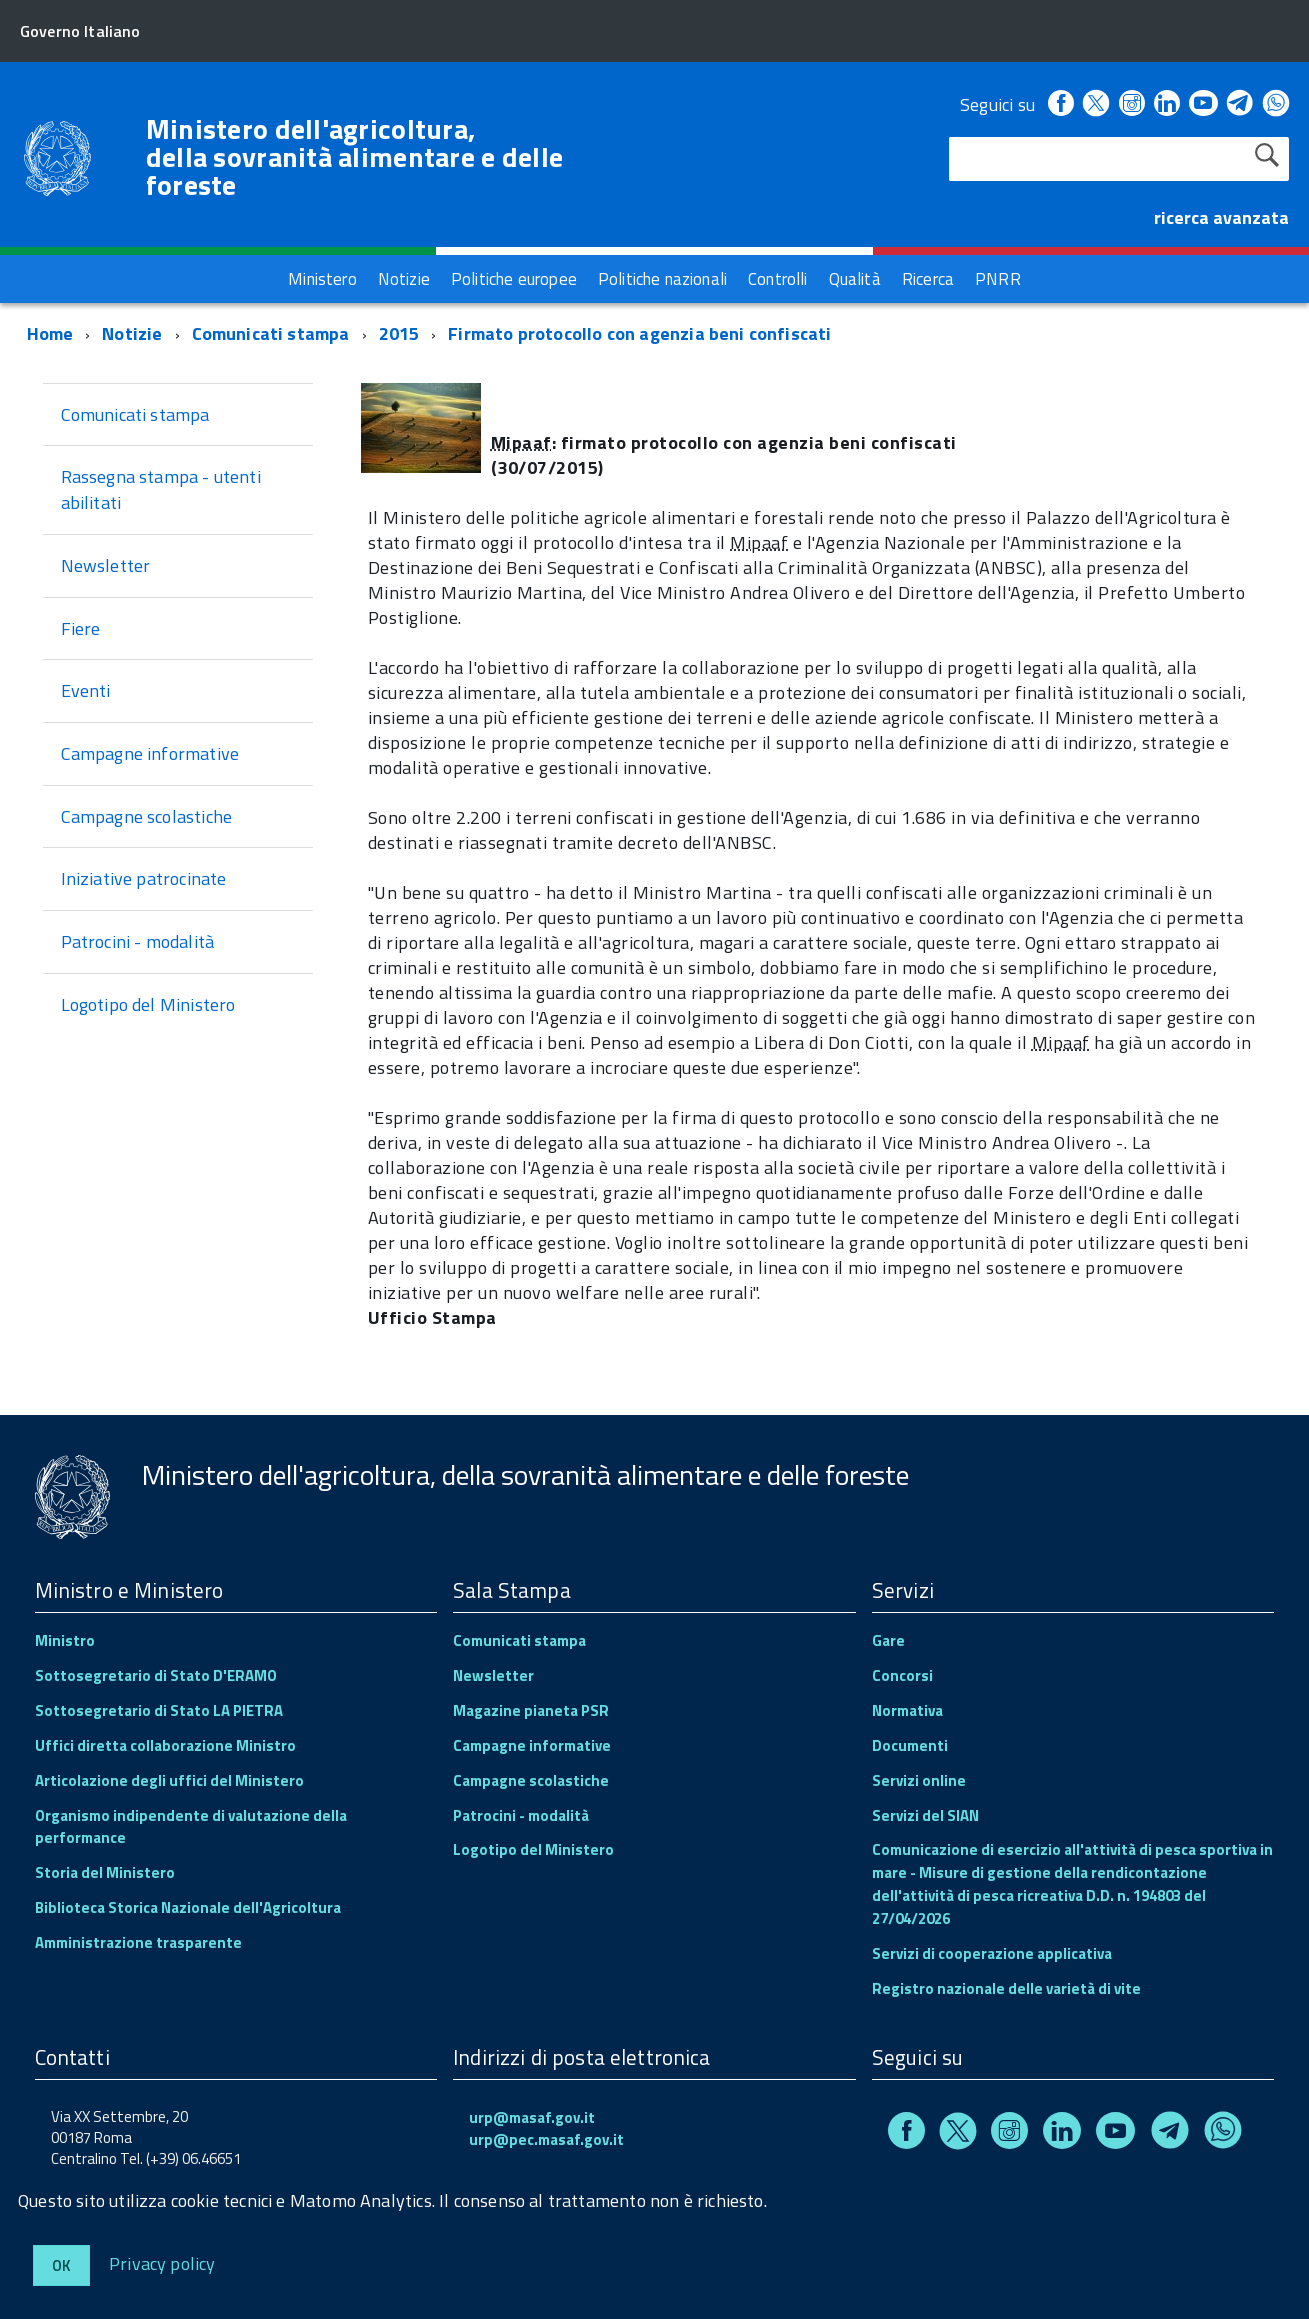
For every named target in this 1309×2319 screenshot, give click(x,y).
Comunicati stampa (271, 333)
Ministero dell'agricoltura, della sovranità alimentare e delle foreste (355, 157)
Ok (61, 2265)
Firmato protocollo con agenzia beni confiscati (639, 333)
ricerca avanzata (1221, 217)
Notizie (132, 333)
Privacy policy (162, 2262)
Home (50, 333)
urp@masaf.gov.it (532, 2117)
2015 (399, 333)
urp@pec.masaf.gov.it (546, 2139)
